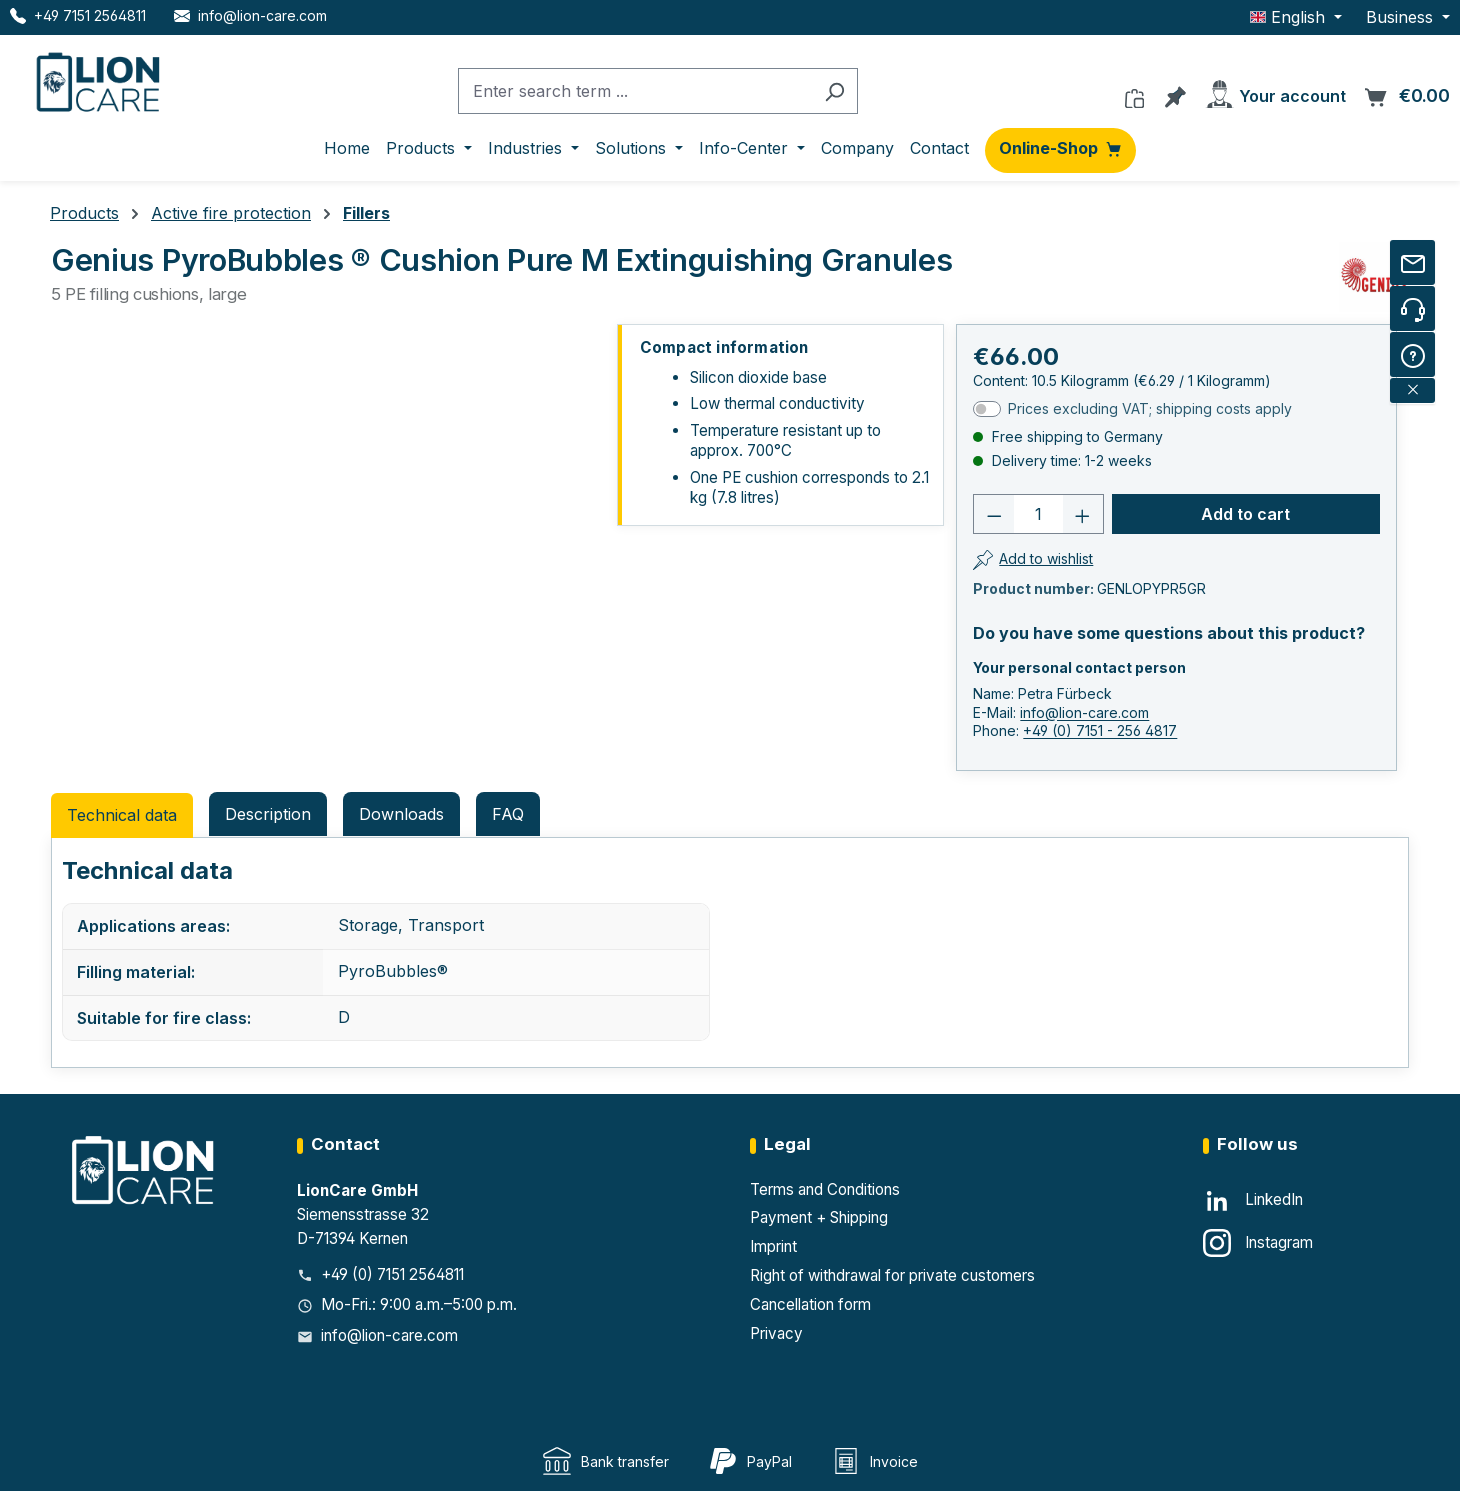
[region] (328, 549)
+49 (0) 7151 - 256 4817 (1100, 730)
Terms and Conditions (825, 1189)
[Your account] (1275, 90)
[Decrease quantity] (994, 514)
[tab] (268, 814)
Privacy (776, 1333)
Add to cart (1245, 514)
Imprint (773, 1246)
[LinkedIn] (1253, 1201)
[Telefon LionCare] (78, 15)
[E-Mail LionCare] (250, 15)
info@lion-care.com (1084, 712)
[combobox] (635, 91)
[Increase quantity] (1083, 514)
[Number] (1038, 514)
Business (1402, 17)
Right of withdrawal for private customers (892, 1275)
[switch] (987, 409)
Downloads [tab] (401, 814)
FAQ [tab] (508, 814)
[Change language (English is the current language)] (1296, 17)
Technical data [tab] (122, 815)
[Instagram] (1258, 1243)
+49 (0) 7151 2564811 (392, 1274)
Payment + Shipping (819, 1217)
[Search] (834, 91)
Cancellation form (810, 1304)
